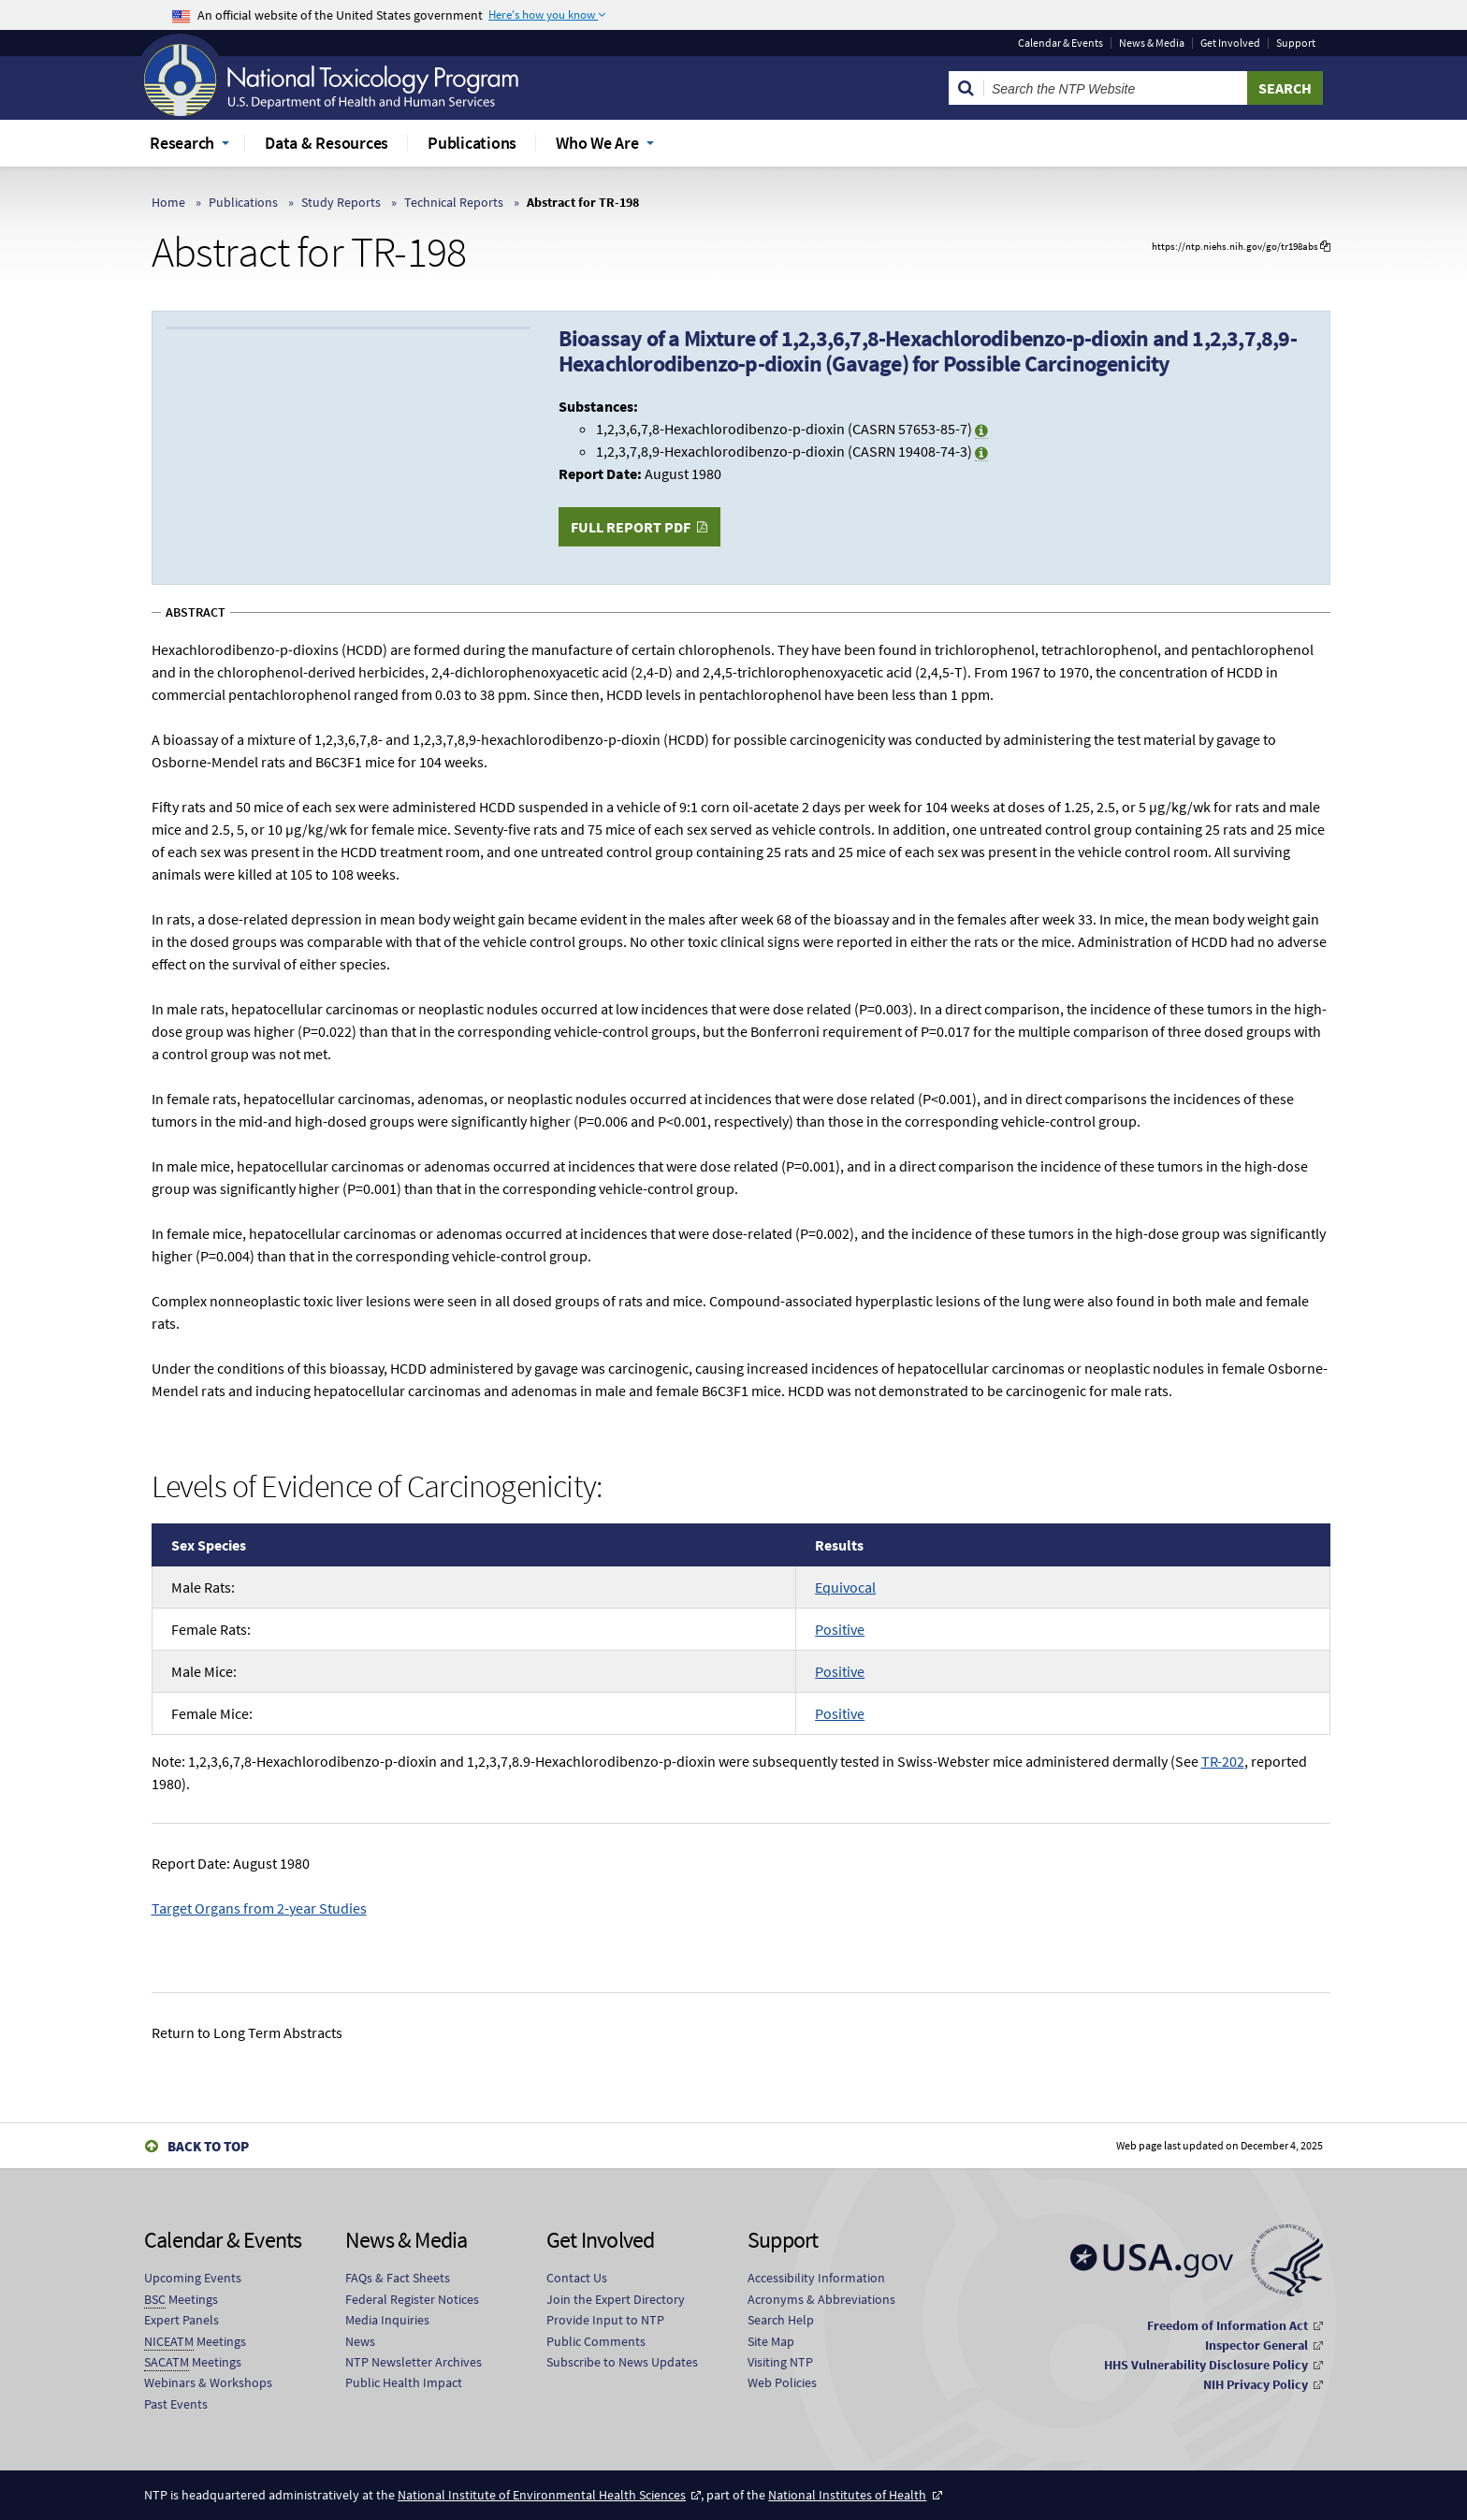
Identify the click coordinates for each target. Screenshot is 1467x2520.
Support (1295, 43)
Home (168, 202)
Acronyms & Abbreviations (821, 2299)
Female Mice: (212, 1713)
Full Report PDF (630, 526)
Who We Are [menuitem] (597, 142)
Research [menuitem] (182, 142)
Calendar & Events (1060, 43)
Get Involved (1230, 43)
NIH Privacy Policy (1255, 2384)
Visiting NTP (780, 2361)
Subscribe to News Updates (622, 2361)
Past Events (176, 2404)
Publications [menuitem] (472, 142)
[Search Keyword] (1115, 88)
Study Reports (341, 202)
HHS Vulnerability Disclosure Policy (1206, 2364)
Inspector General (1256, 2345)
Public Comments (596, 2341)
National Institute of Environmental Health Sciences (542, 2494)
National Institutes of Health (847, 2494)
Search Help (781, 2319)
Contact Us (576, 2277)
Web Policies (782, 2382)
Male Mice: (204, 1671)
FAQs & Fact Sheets (397, 2277)
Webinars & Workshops (208, 2382)
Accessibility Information (816, 2277)
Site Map (771, 2341)
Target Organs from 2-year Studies (259, 1908)
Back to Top (208, 2146)
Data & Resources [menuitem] (326, 142)
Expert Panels (181, 2319)
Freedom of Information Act (1227, 2325)
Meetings (181, 2300)
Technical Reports (453, 202)
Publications (243, 202)
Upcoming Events (192, 2277)
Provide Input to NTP (605, 2319)
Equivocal (845, 1587)
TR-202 (1222, 1761)
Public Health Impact (403, 2382)
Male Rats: (203, 1587)
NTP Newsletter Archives (413, 2361)
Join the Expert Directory (615, 2299)
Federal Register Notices (412, 2299)
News (360, 2341)
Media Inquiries (387, 2319)
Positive (839, 1629)
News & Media (1151, 43)
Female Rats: (211, 1629)
